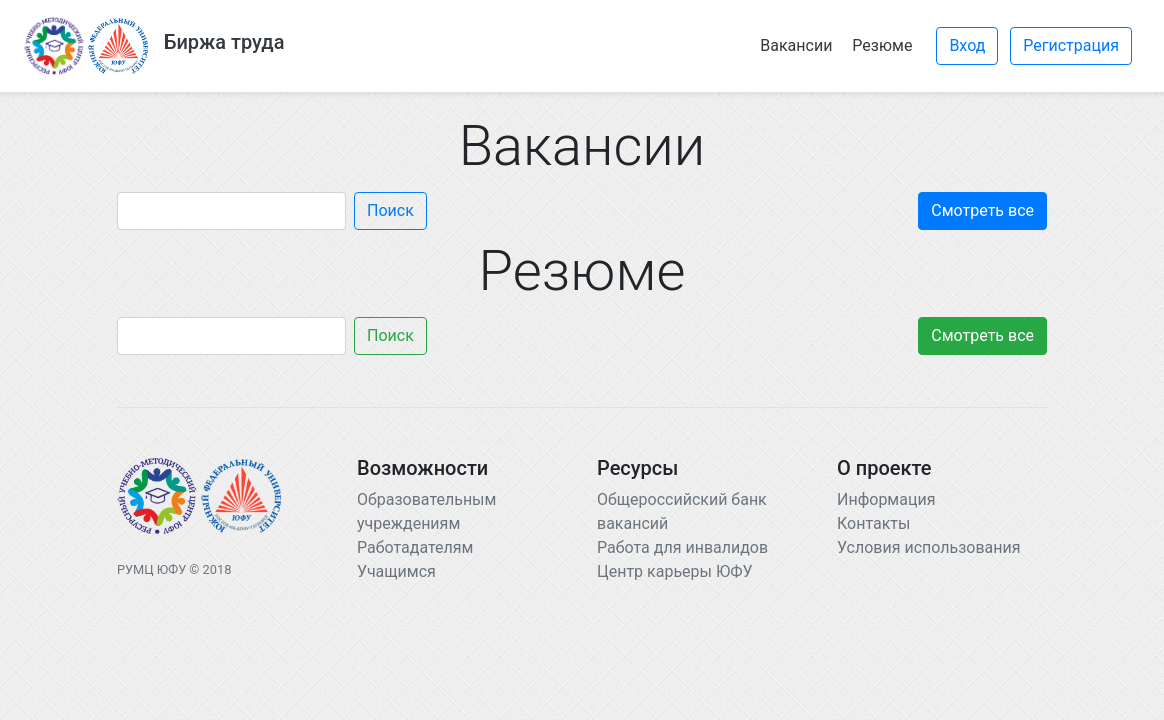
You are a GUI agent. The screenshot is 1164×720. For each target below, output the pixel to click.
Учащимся (396, 571)
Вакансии (796, 45)
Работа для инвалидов (682, 547)
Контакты (873, 523)
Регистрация (1071, 45)
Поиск (390, 210)
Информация (886, 499)
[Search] (231, 211)
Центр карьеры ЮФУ (675, 571)
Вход (967, 45)
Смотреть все (982, 210)
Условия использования (929, 547)
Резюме (882, 45)
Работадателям (415, 547)
